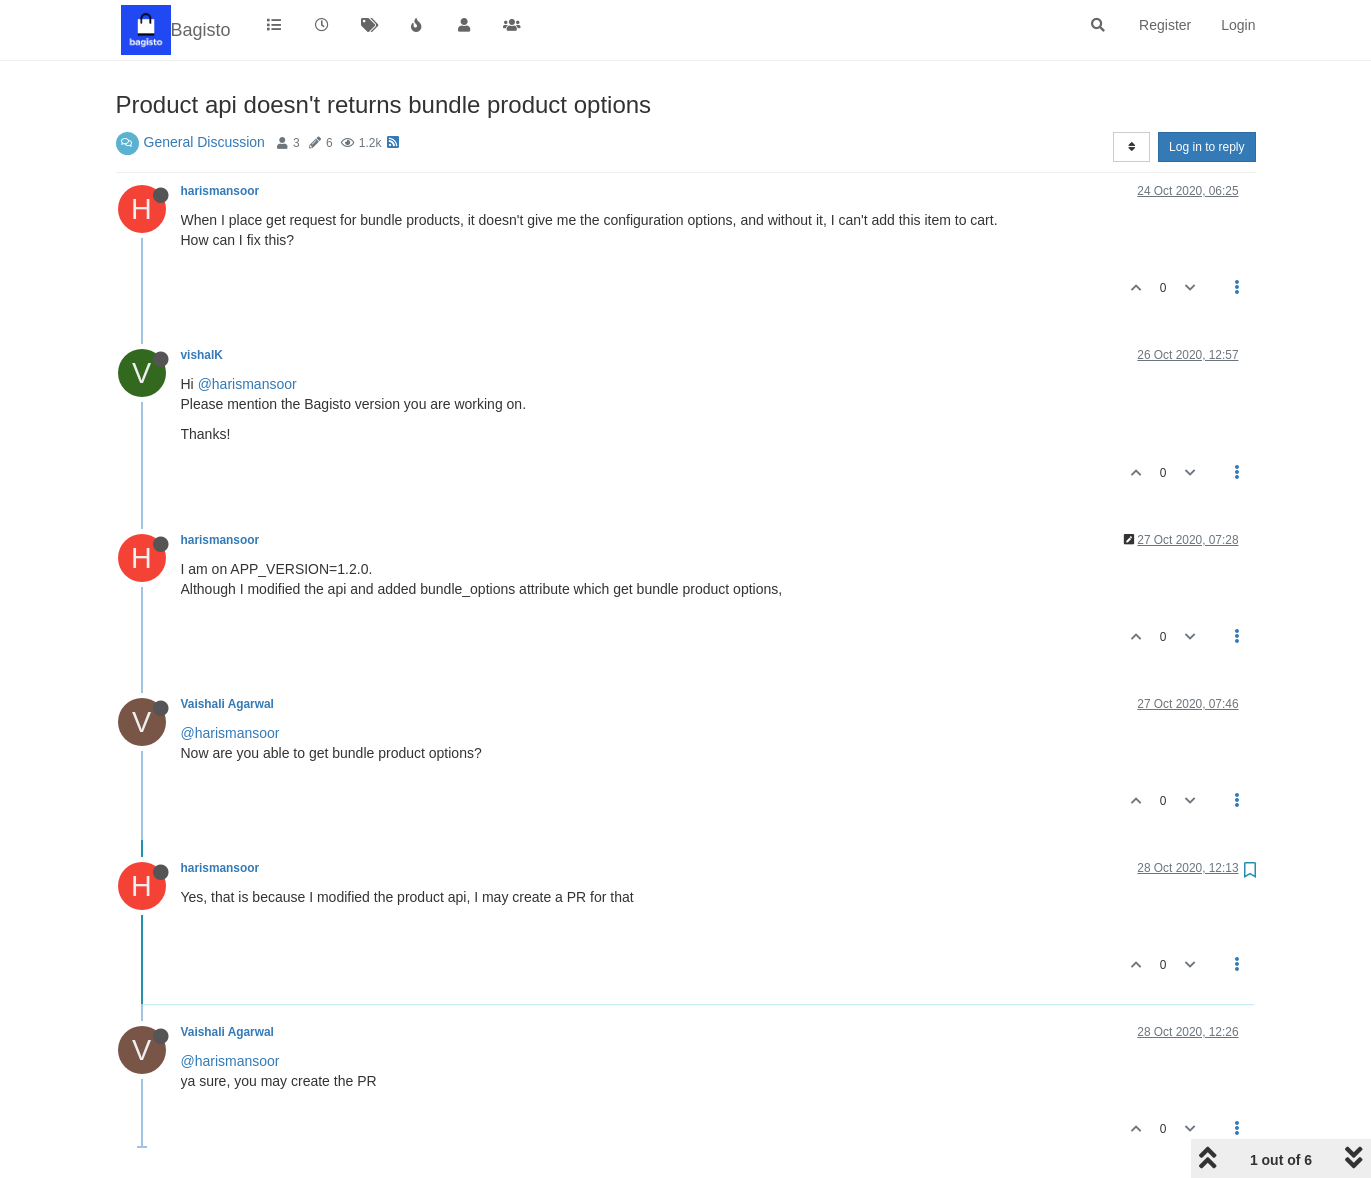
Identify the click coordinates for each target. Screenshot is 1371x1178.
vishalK (202, 355)
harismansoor (220, 191)
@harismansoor (247, 384)
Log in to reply (1206, 147)
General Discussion (204, 142)
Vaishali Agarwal (227, 704)
